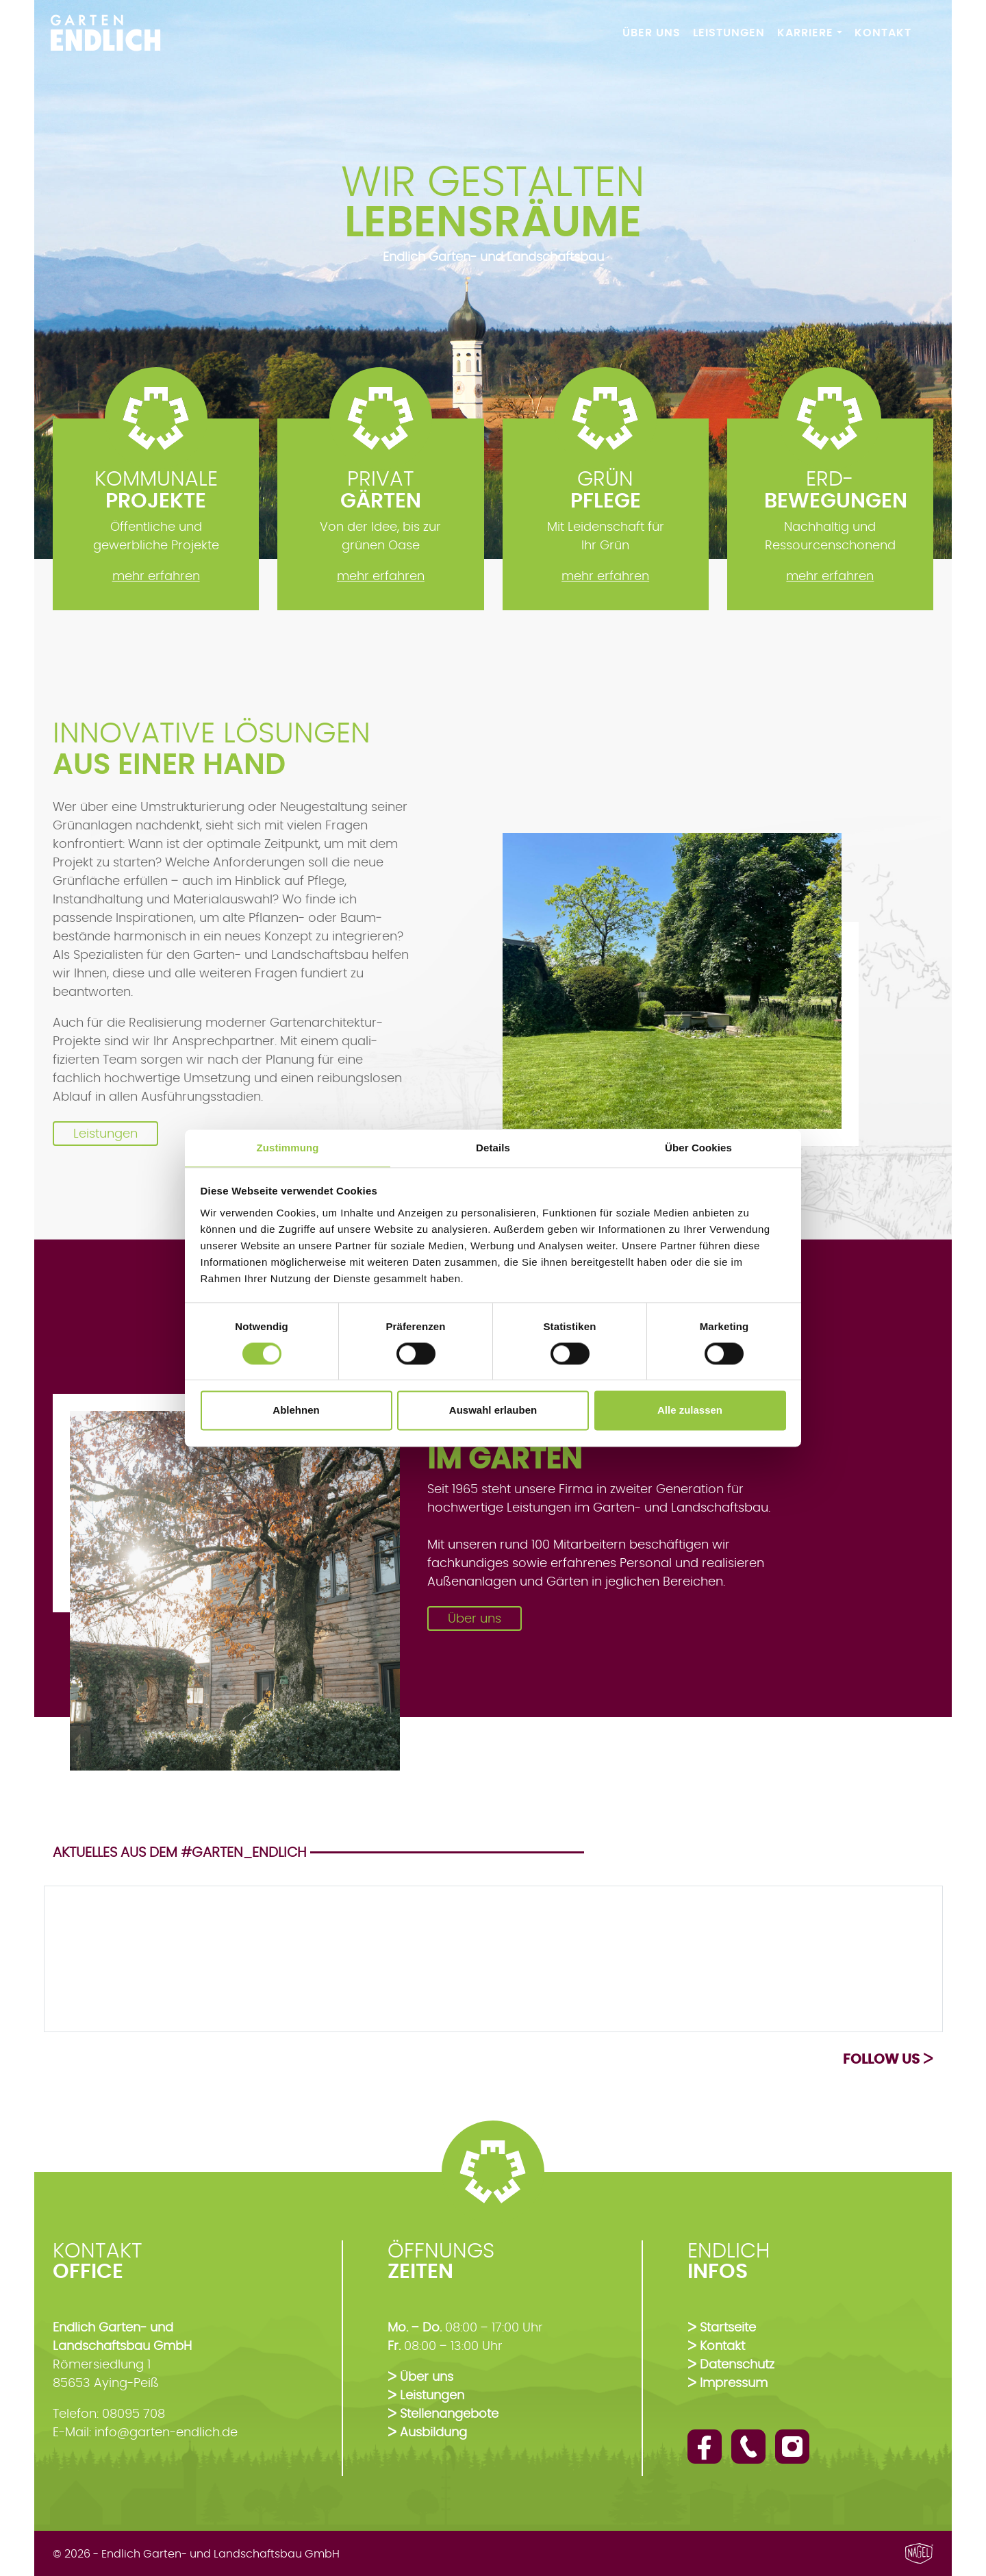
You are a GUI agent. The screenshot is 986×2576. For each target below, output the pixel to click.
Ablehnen (296, 1410)
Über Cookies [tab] (698, 1147)
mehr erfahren (156, 576)
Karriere (805, 32)
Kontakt (883, 32)
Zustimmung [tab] (288, 1147)
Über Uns (651, 32)
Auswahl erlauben (493, 1410)
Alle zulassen (689, 1410)
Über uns (474, 1618)
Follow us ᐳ (888, 2059)
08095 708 (133, 2413)
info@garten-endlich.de (166, 2432)
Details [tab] (493, 1147)
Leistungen (729, 32)
